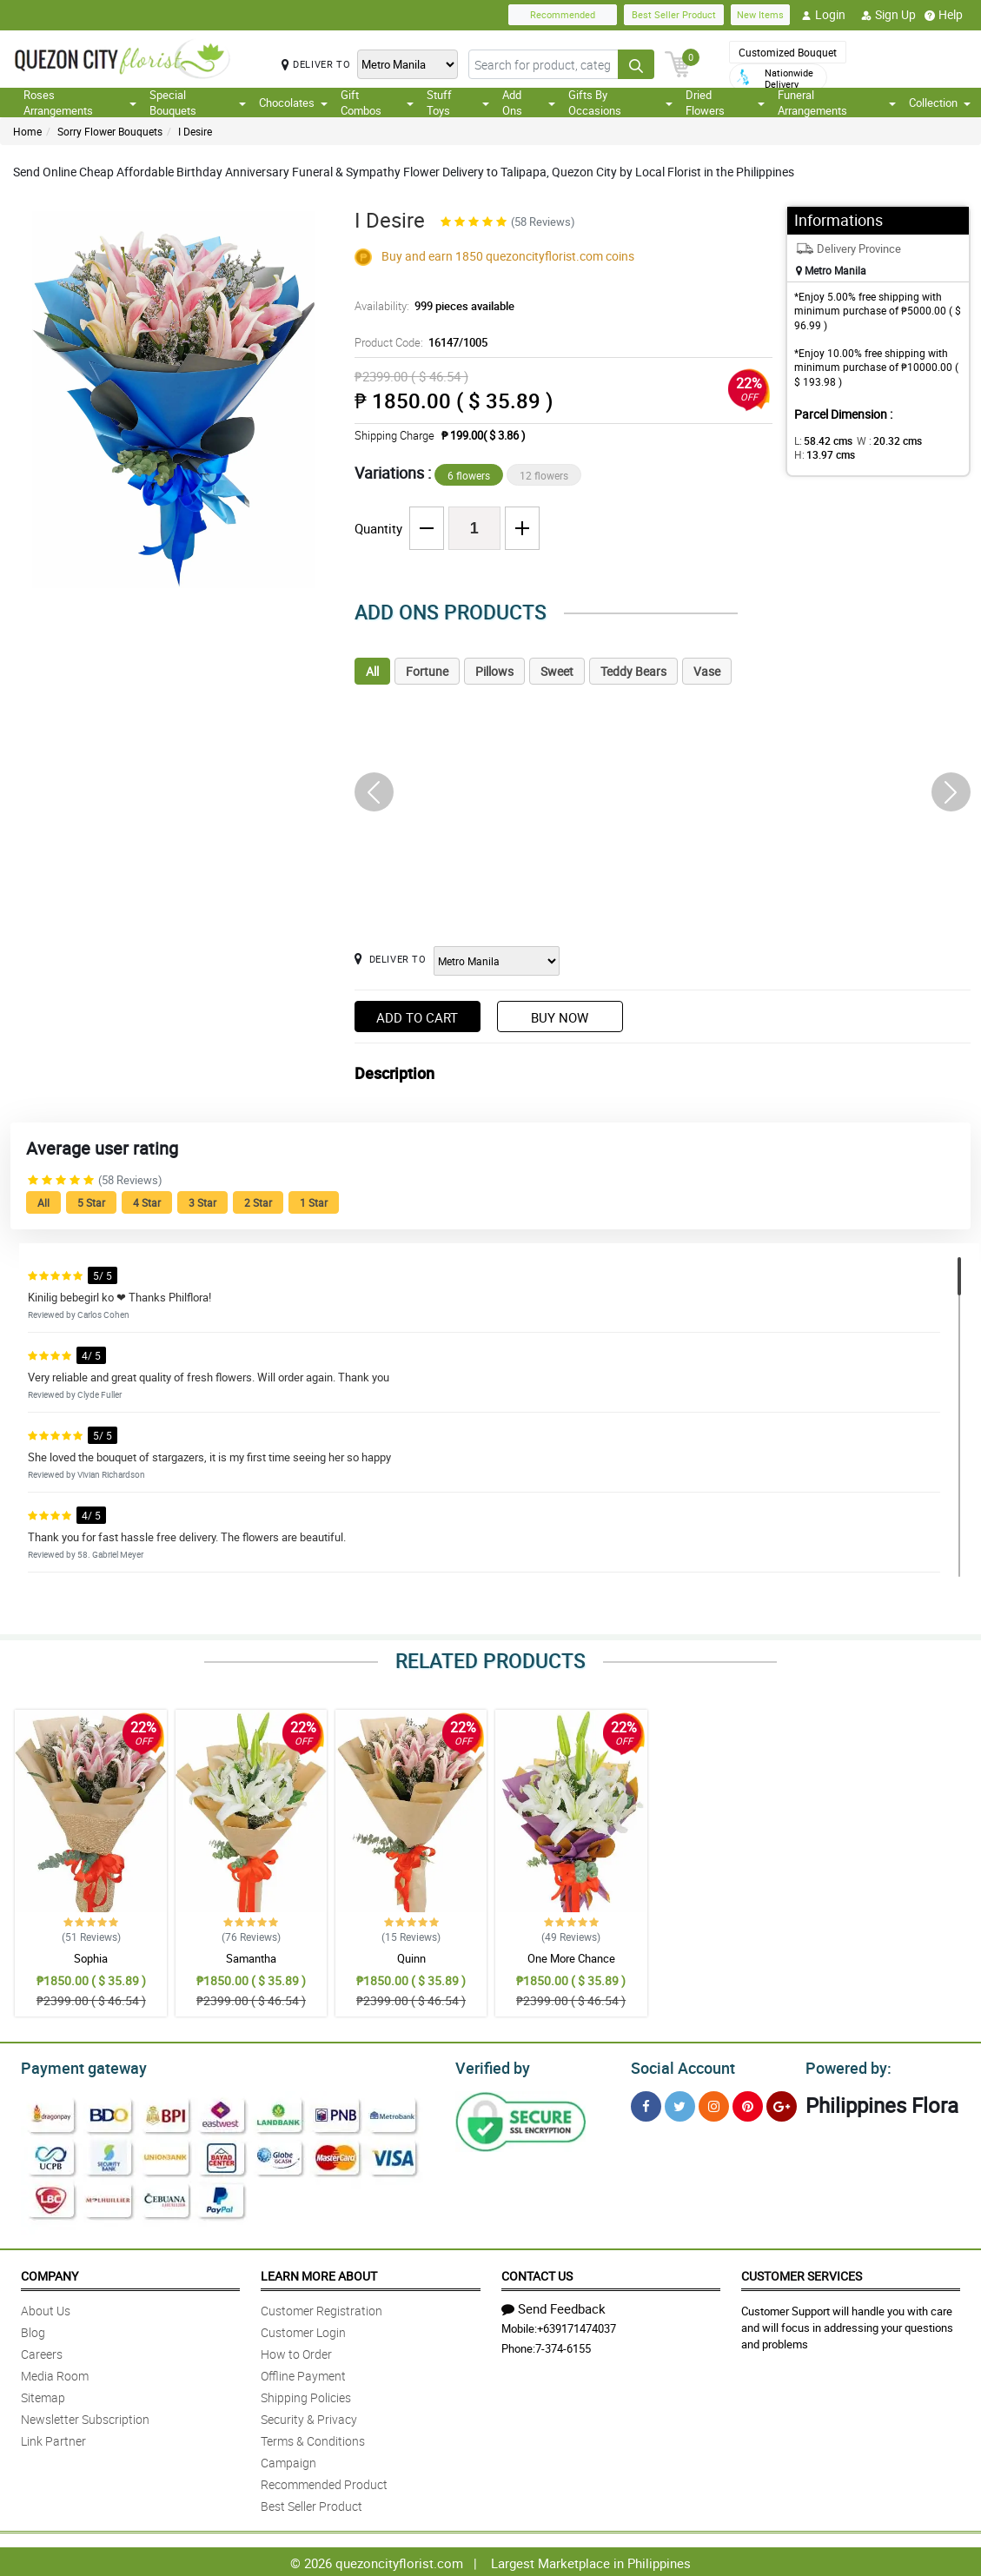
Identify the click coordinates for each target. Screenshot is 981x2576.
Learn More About (319, 2273)
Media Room (55, 2373)
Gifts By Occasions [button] (620, 102)
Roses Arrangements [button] (79, 102)
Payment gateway (76, 2066)
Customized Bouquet (788, 52)
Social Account (678, 2066)
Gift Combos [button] (377, 102)
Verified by (490, 2066)
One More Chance (571, 1958)
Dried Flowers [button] (725, 102)
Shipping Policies (306, 2395)
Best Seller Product (674, 14)
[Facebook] (646, 2104)
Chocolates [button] (293, 102)
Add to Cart (417, 1017)
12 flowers (544, 475)
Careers (42, 2351)
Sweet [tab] (556, 671)
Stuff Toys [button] (458, 102)
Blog (33, 2329)
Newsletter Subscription (85, 2416)
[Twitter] (680, 2104)
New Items (760, 14)
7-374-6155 (563, 2346)
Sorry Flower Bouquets (109, 131)
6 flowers (468, 475)
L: (820, 440)
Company (49, 2273)
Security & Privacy (309, 2416)
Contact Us (537, 2273)
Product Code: (418, 342)
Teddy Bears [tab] (633, 671)
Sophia (91, 1958)
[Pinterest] (747, 2104)
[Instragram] (714, 2104)
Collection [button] (940, 102)
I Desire (195, 131)
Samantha (251, 1958)
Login (823, 14)
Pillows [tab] (494, 671)
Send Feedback (553, 2305)
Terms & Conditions (313, 2438)
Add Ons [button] (528, 102)
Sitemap (43, 2395)
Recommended (562, 14)
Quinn (411, 1958)
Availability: (430, 306)
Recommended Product (324, 2481)
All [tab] (372, 671)
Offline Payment (303, 2373)
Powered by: (844, 2066)
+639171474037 (576, 2326)
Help (944, 14)
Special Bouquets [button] (197, 102)
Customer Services (801, 2273)
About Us (45, 2308)
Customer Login (303, 2329)
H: (821, 454)
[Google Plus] (781, 2104)
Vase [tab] (706, 671)
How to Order (296, 2351)
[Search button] (636, 64)
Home (27, 131)
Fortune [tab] (427, 671)
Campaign (288, 2460)
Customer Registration (321, 2308)
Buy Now (559, 1017)
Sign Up (888, 14)
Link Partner (53, 2438)
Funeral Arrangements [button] (837, 102)
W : (881, 440)
